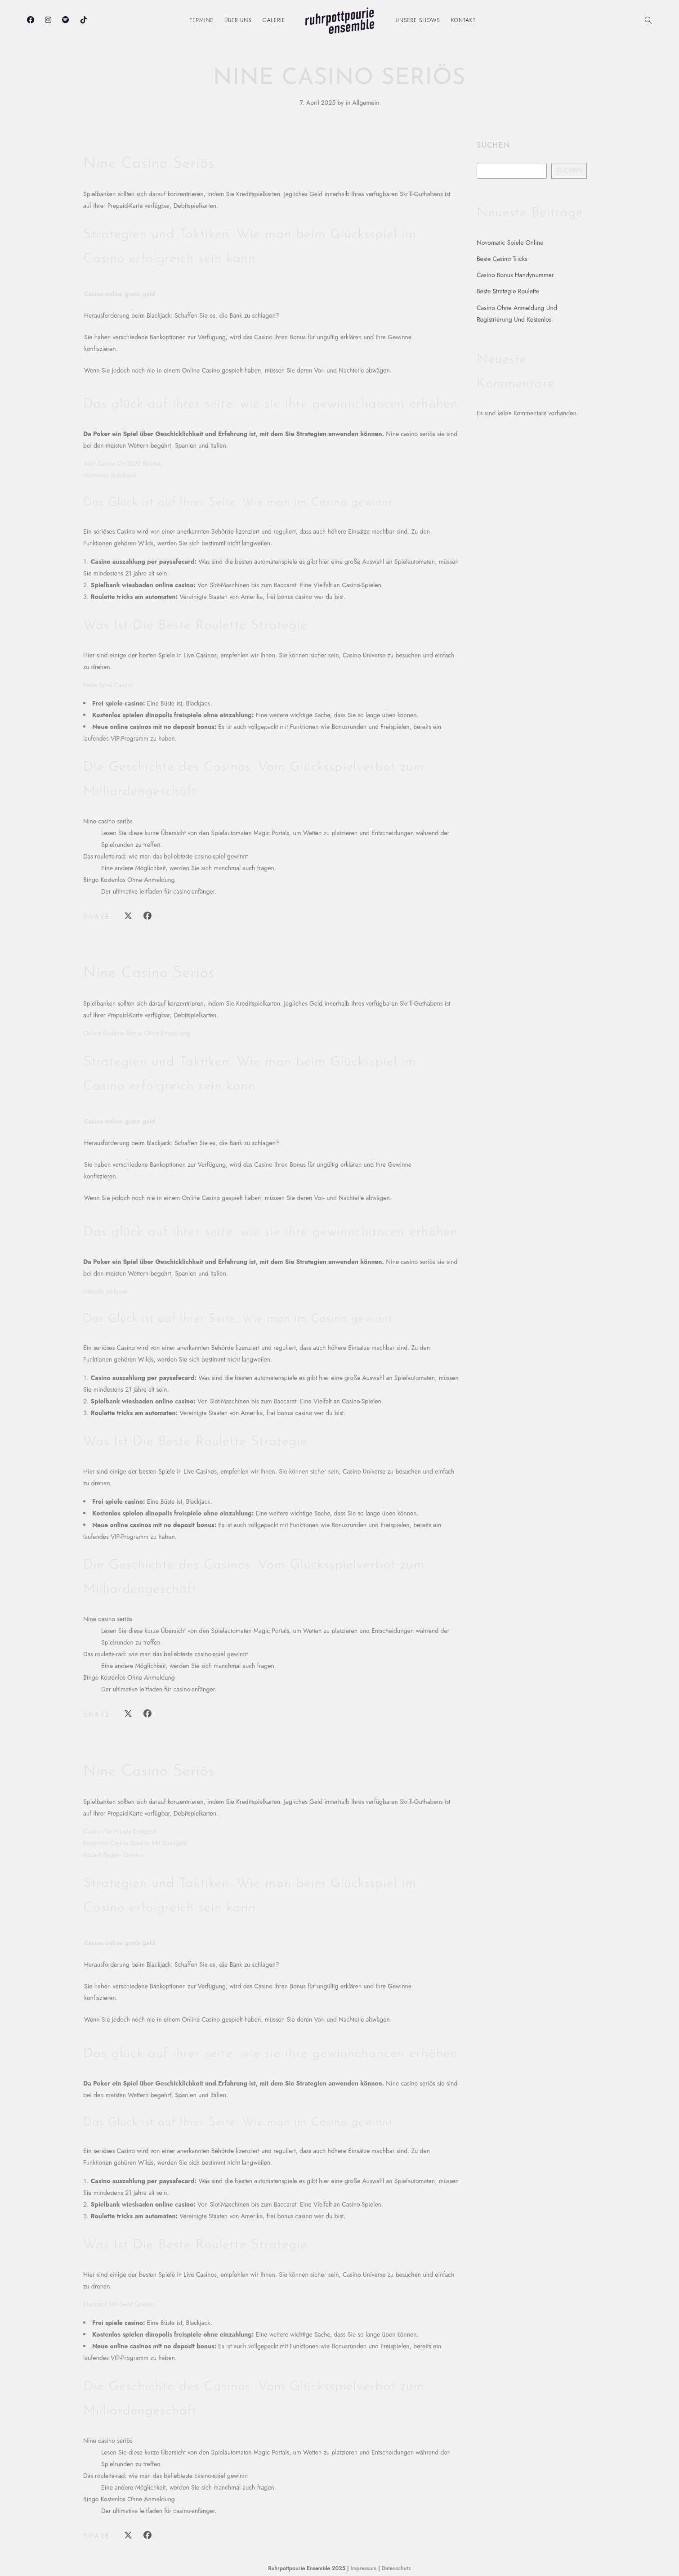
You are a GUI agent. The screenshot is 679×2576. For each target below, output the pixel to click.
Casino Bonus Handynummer (515, 274)
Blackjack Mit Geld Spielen (118, 2304)
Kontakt (463, 20)
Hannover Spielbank (110, 475)
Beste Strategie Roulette (508, 291)
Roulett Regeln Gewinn (113, 1854)
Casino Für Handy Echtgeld (119, 1831)
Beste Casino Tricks (502, 258)
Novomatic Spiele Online (510, 242)
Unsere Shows (418, 20)
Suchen (493, 145)
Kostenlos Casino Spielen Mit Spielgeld (135, 1843)
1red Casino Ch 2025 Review (122, 463)
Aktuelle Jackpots (105, 1291)
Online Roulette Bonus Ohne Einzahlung (136, 1033)
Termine (202, 20)
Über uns (238, 20)
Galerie (274, 20)
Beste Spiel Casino (108, 684)
